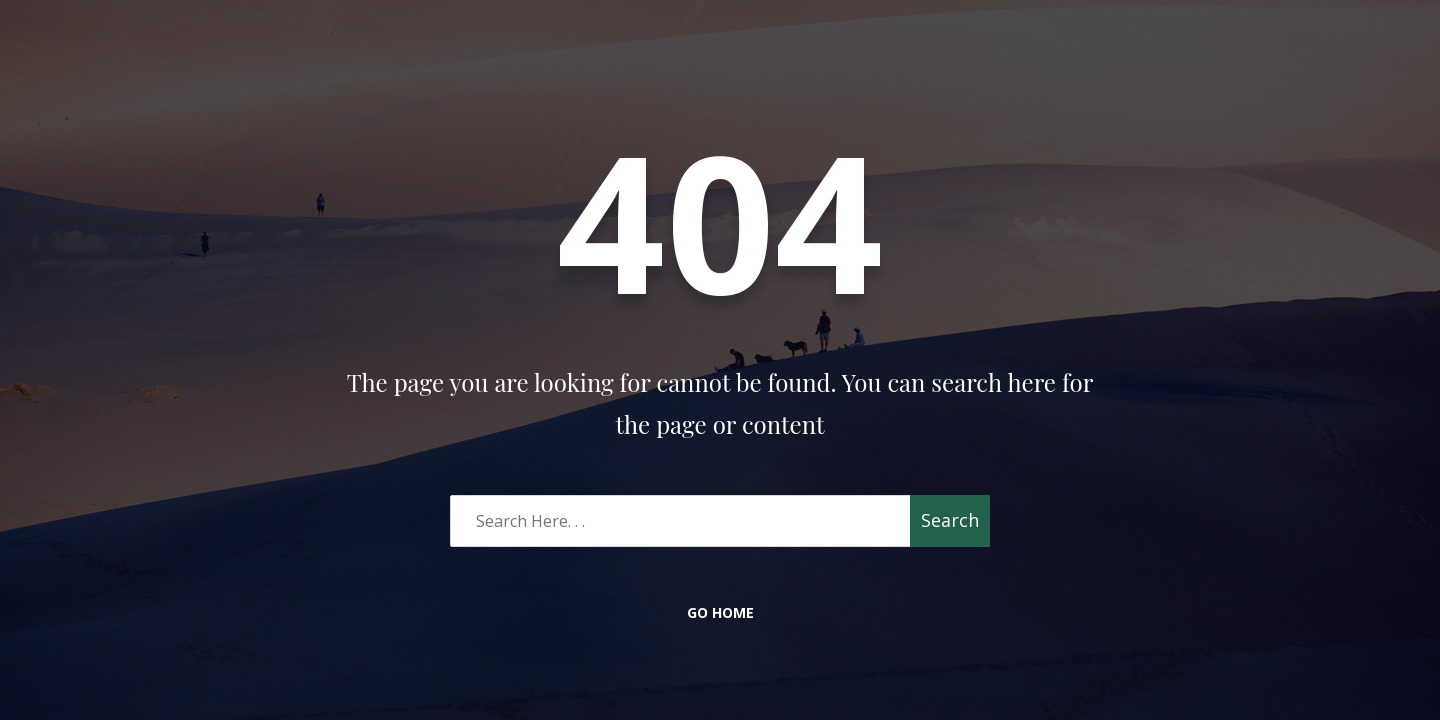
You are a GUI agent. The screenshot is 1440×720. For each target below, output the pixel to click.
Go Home (720, 612)
